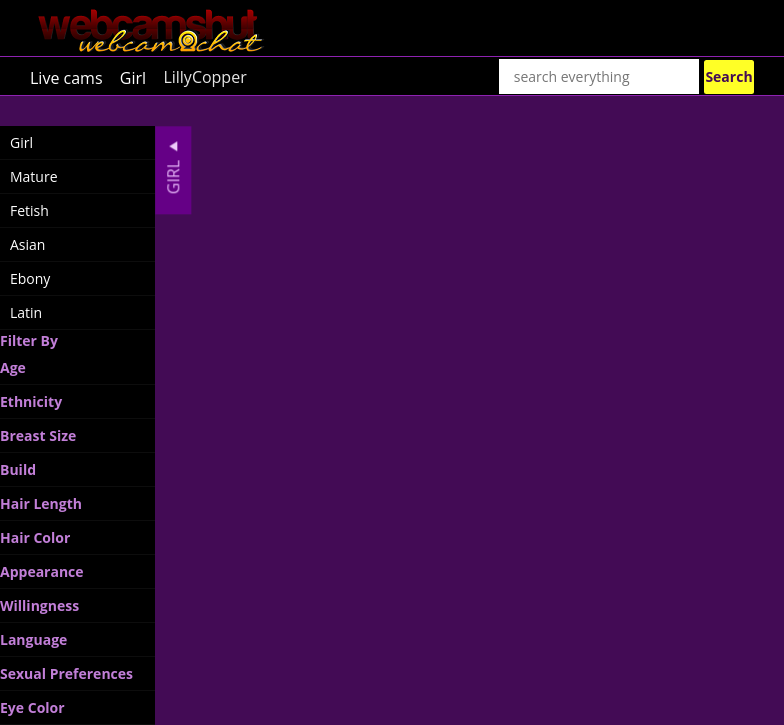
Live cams (66, 77)
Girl (133, 77)
